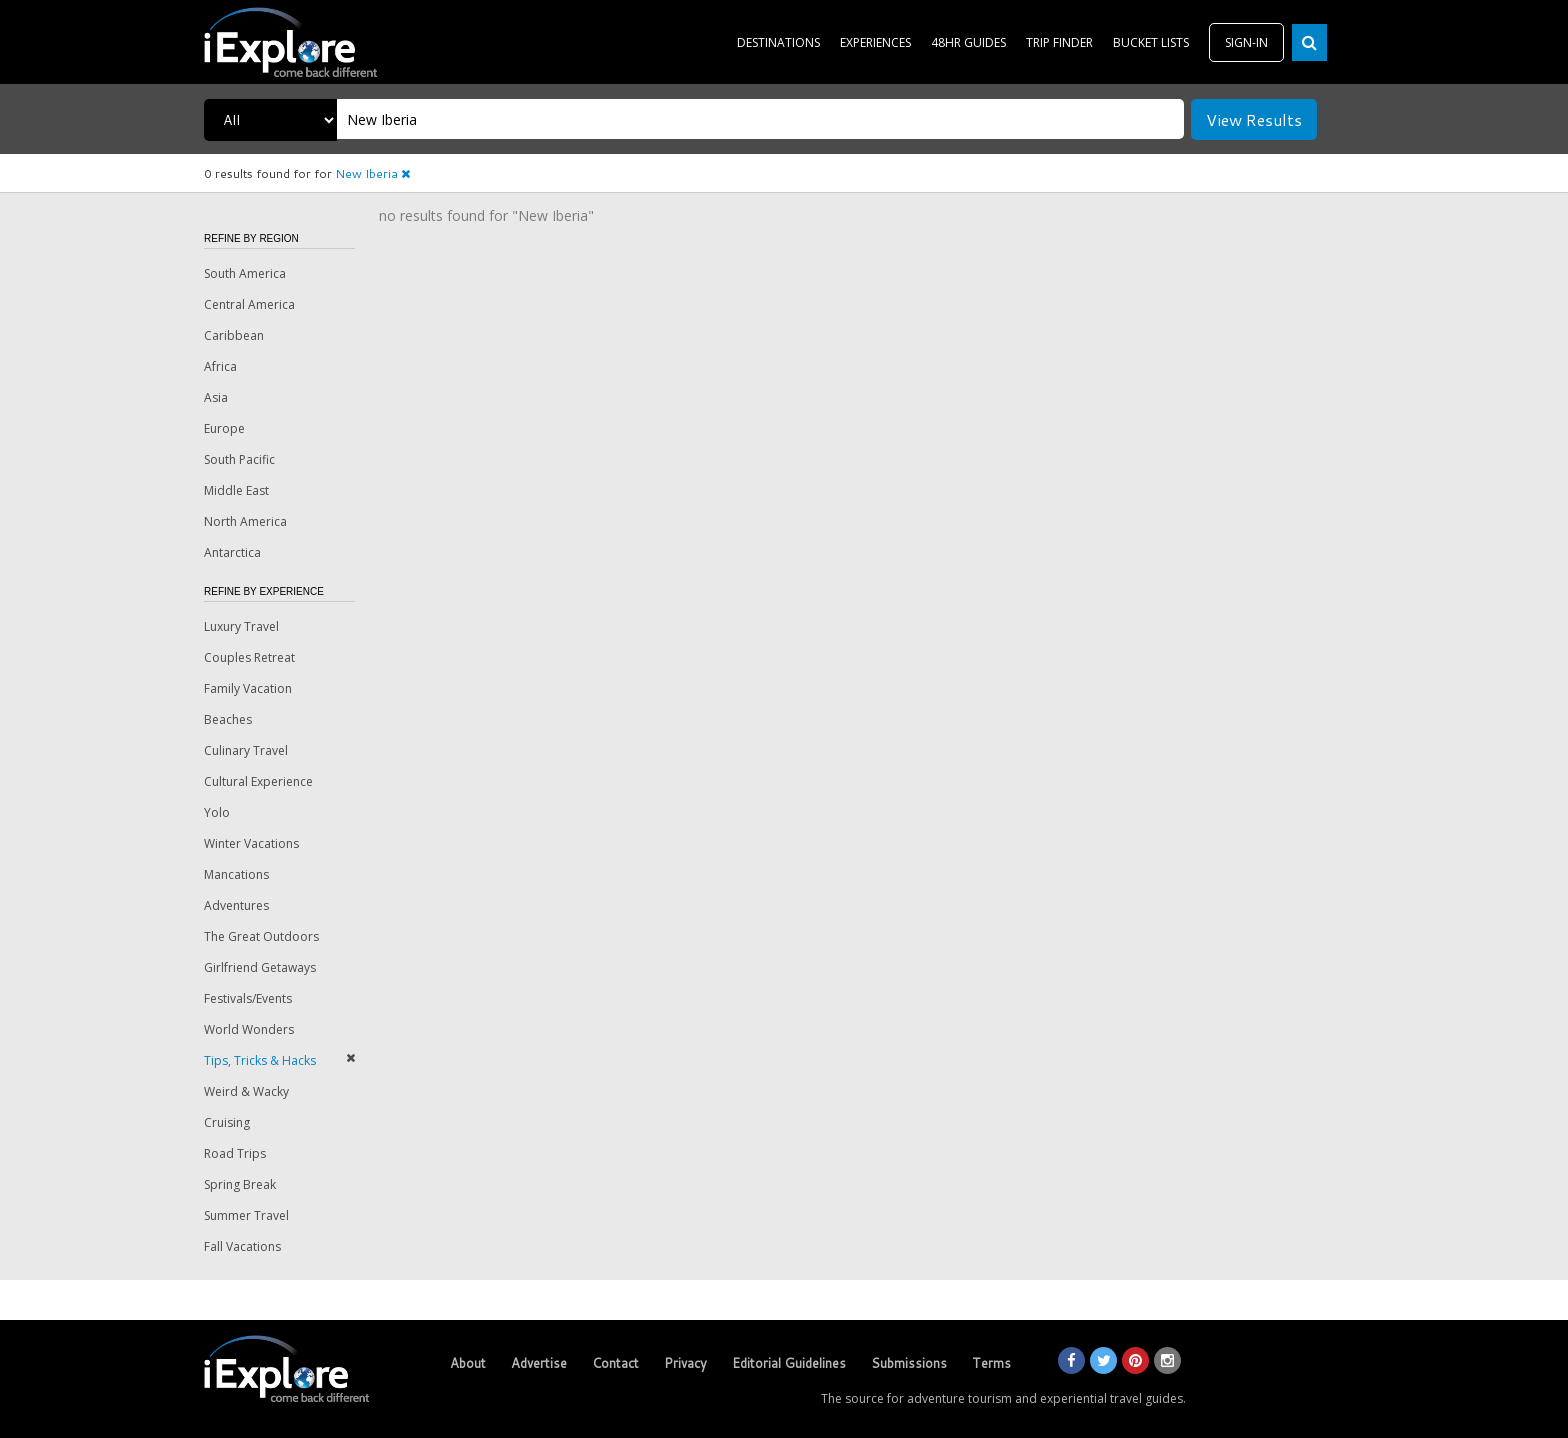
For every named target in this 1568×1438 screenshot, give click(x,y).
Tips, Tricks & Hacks (260, 1060)
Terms (991, 1363)
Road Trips (235, 1153)
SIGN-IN (1246, 42)
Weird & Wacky (246, 1091)
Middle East (236, 490)
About (468, 1363)
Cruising (227, 1122)
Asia (216, 397)
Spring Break (240, 1184)
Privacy (685, 1363)
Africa (220, 366)
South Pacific (239, 459)
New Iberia (372, 173)
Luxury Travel (241, 626)
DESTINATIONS (778, 42)
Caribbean (234, 335)
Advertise (539, 1363)
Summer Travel (246, 1215)
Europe (224, 428)
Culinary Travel (246, 750)
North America (245, 521)
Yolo (217, 812)
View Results (1254, 119)
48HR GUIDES (968, 42)
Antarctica (232, 552)
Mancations (236, 874)
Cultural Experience (258, 781)
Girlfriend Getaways (260, 967)
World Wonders (249, 1029)
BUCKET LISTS (1151, 42)
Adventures (236, 905)
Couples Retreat (249, 657)
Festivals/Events (248, 998)
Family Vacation (248, 688)
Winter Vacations (251, 843)
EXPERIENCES (875, 42)
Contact (615, 1363)
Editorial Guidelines (789, 1363)
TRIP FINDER (1059, 42)
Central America (249, 304)
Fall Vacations (242, 1246)
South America (245, 273)
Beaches (228, 719)
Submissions (909, 1363)
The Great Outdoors (261, 936)
